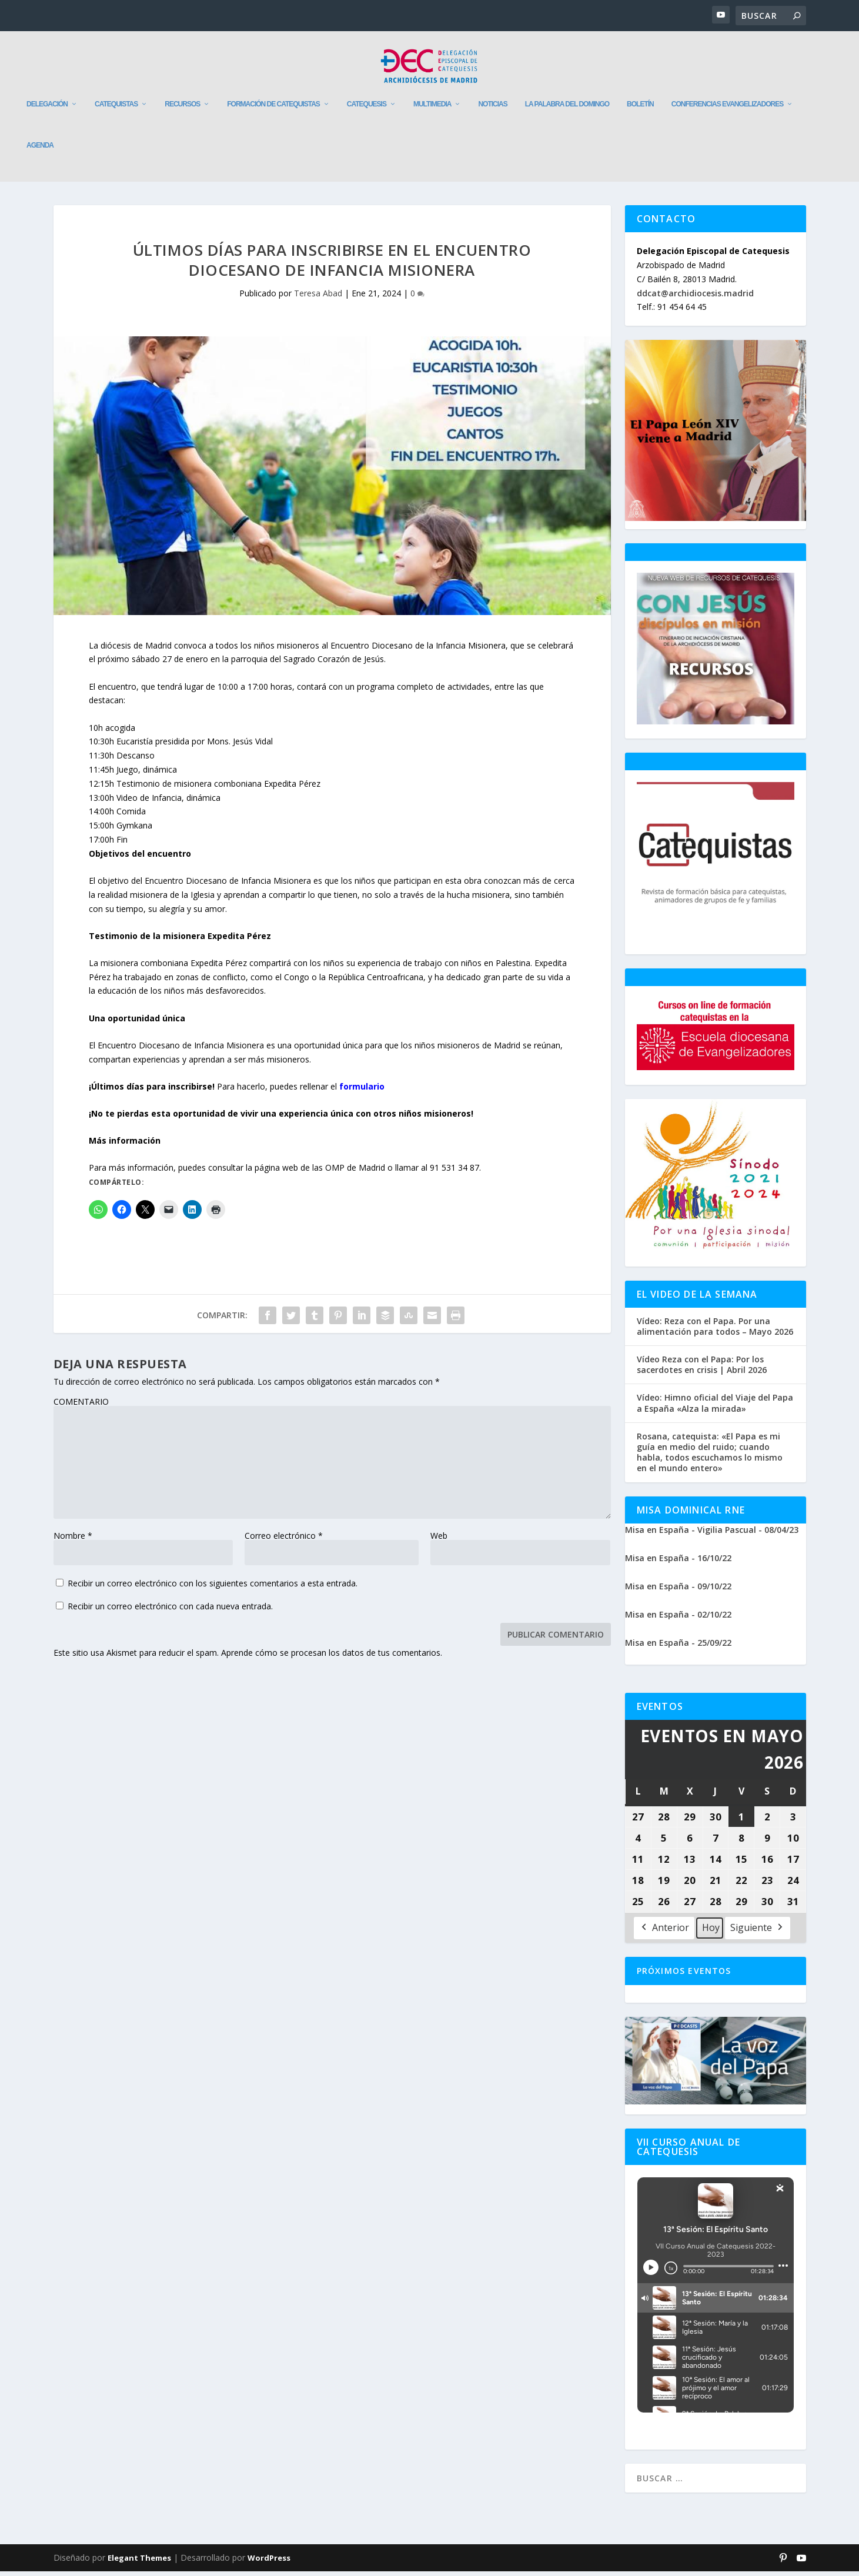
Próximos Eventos (684, 1975)
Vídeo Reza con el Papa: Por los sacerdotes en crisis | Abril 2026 (702, 1369)
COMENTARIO (81, 1405)
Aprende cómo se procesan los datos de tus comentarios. (331, 1656)
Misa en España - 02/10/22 (678, 1618)
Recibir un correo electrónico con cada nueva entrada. (170, 1610)
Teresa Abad (318, 297)
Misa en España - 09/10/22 (678, 1590)
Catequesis (366, 109)
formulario (363, 1091)
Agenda (40, 150)
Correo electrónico (284, 1539)
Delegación (47, 109)
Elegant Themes (139, 2562)
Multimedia (432, 109)
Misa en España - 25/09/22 (678, 1646)
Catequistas (116, 109)
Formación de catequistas (273, 109)
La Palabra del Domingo (567, 109)
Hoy (711, 1931)
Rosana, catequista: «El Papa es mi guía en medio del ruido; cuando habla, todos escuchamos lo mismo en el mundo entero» (710, 1457)
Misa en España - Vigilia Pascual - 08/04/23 (711, 1533)
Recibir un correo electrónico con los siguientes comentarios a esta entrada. (212, 1587)
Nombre (73, 1539)
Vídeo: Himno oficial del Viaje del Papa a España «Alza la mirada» (715, 1407)
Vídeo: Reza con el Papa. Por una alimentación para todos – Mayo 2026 (715, 1330)
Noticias (492, 109)
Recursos (182, 109)
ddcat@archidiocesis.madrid (695, 297)
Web (438, 1539)
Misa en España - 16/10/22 (678, 1562)
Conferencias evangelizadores (727, 109)
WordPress (269, 2562)
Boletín (640, 109)
